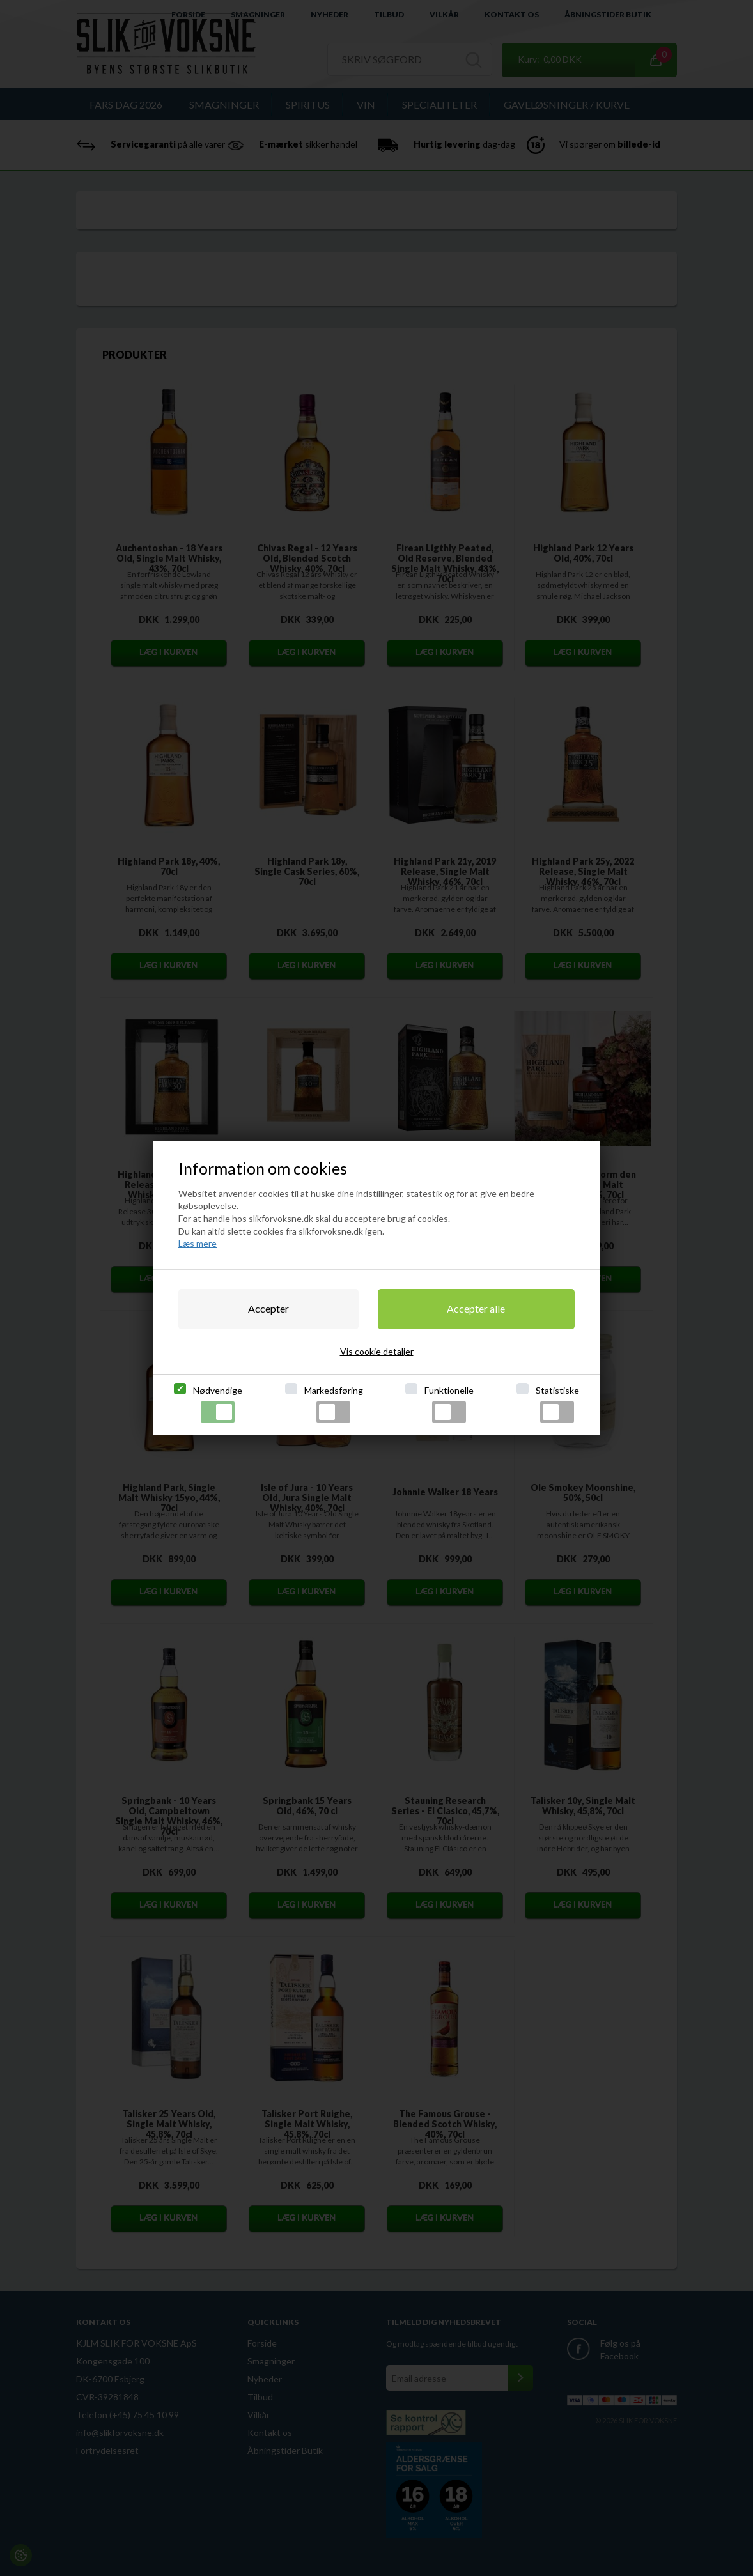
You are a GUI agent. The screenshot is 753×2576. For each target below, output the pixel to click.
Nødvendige (217, 1404)
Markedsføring (333, 1404)
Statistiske (557, 1404)
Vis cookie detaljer (377, 1351)
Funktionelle (449, 1404)
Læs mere (197, 1243)
